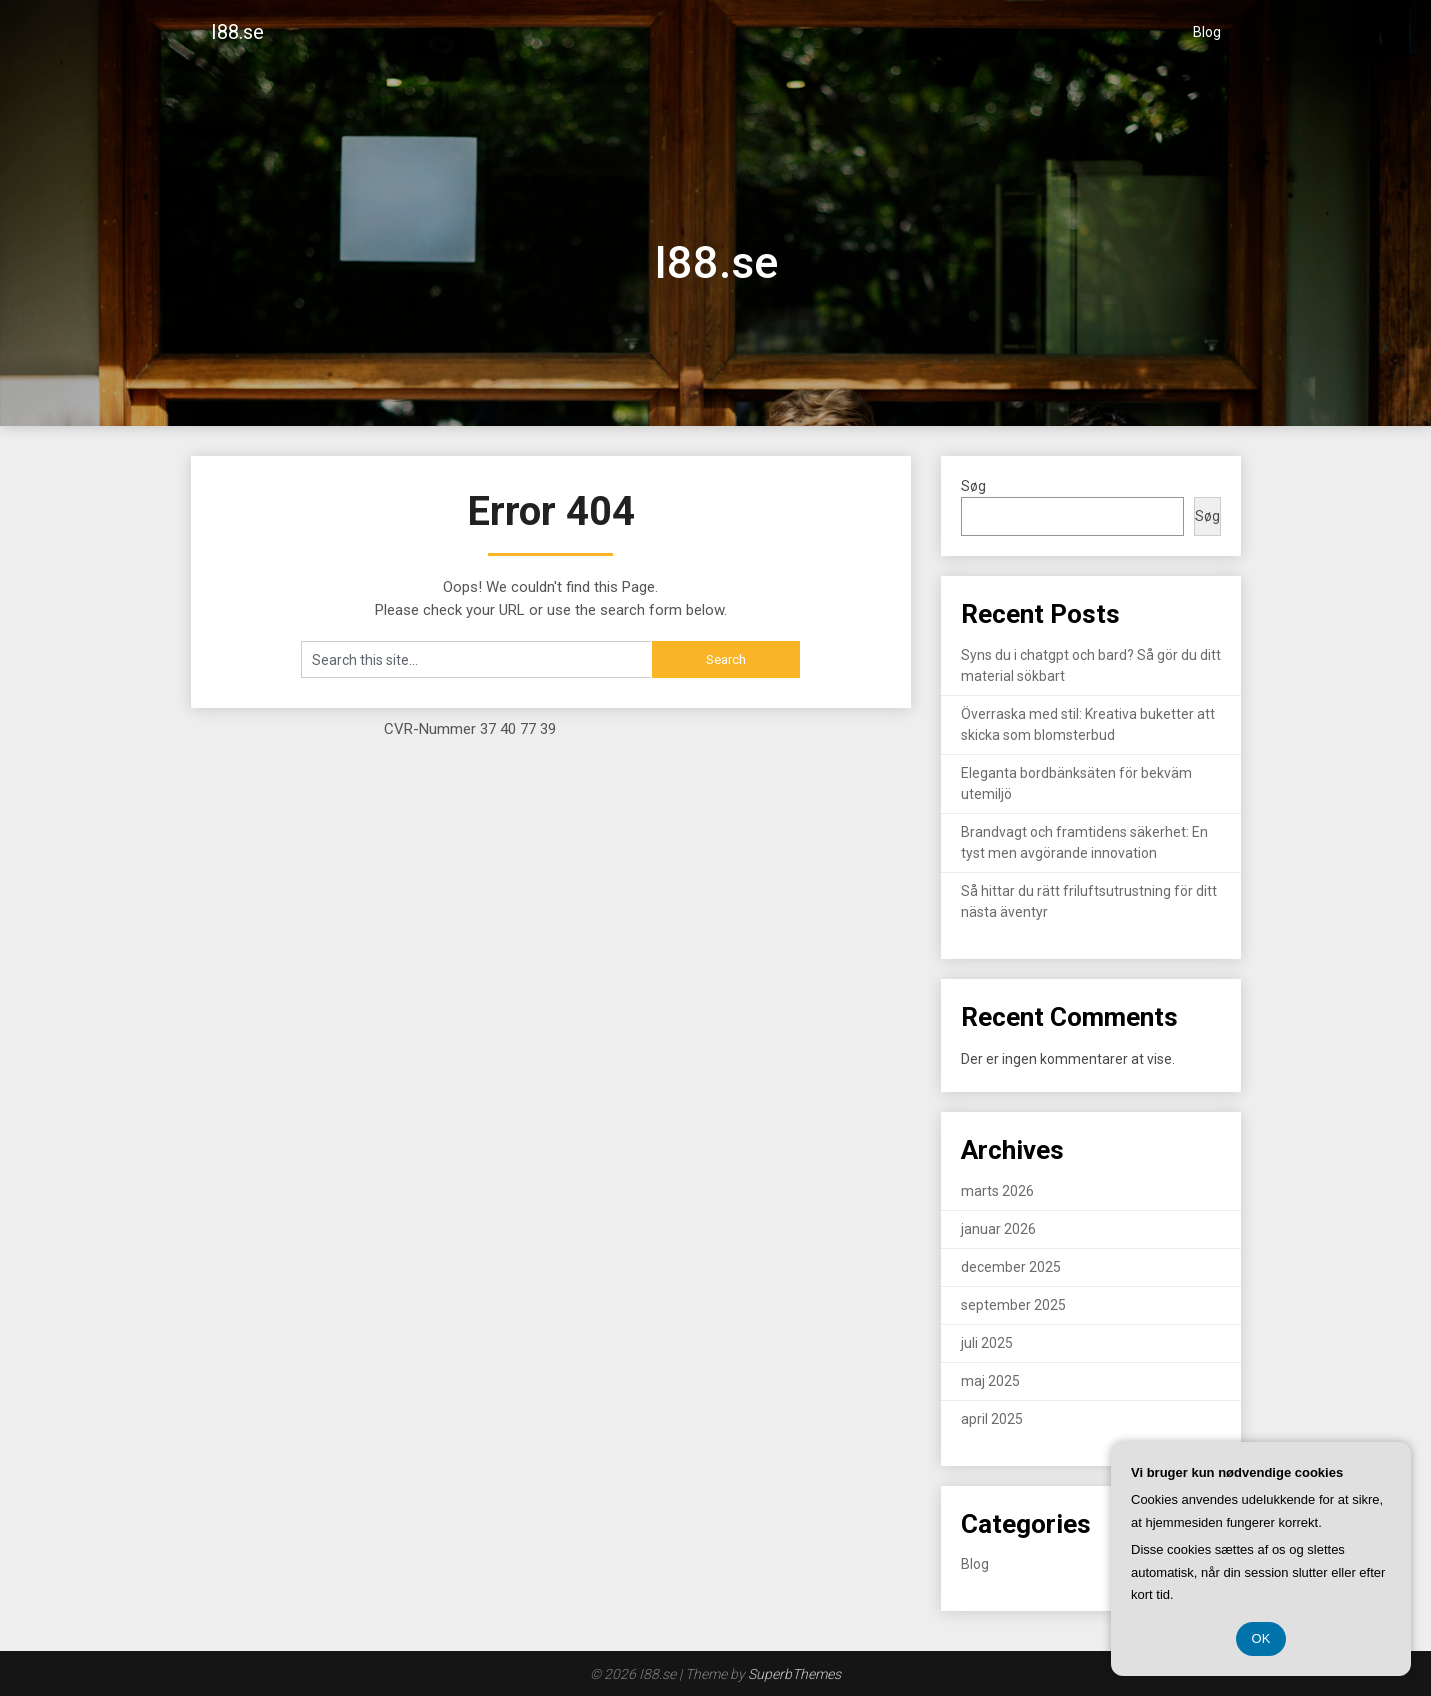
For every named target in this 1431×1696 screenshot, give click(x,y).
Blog (1207, 32)
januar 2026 (998, 1229)
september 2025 (1013, 1305)
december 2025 (1011, 1267)
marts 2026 (997, 1191)
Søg (973, 486)
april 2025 (992, 1419)
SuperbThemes (794, 1674)
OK (1261, 1638)
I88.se (237, 32)
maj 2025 (990, 1381)
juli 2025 (987, 1343)
